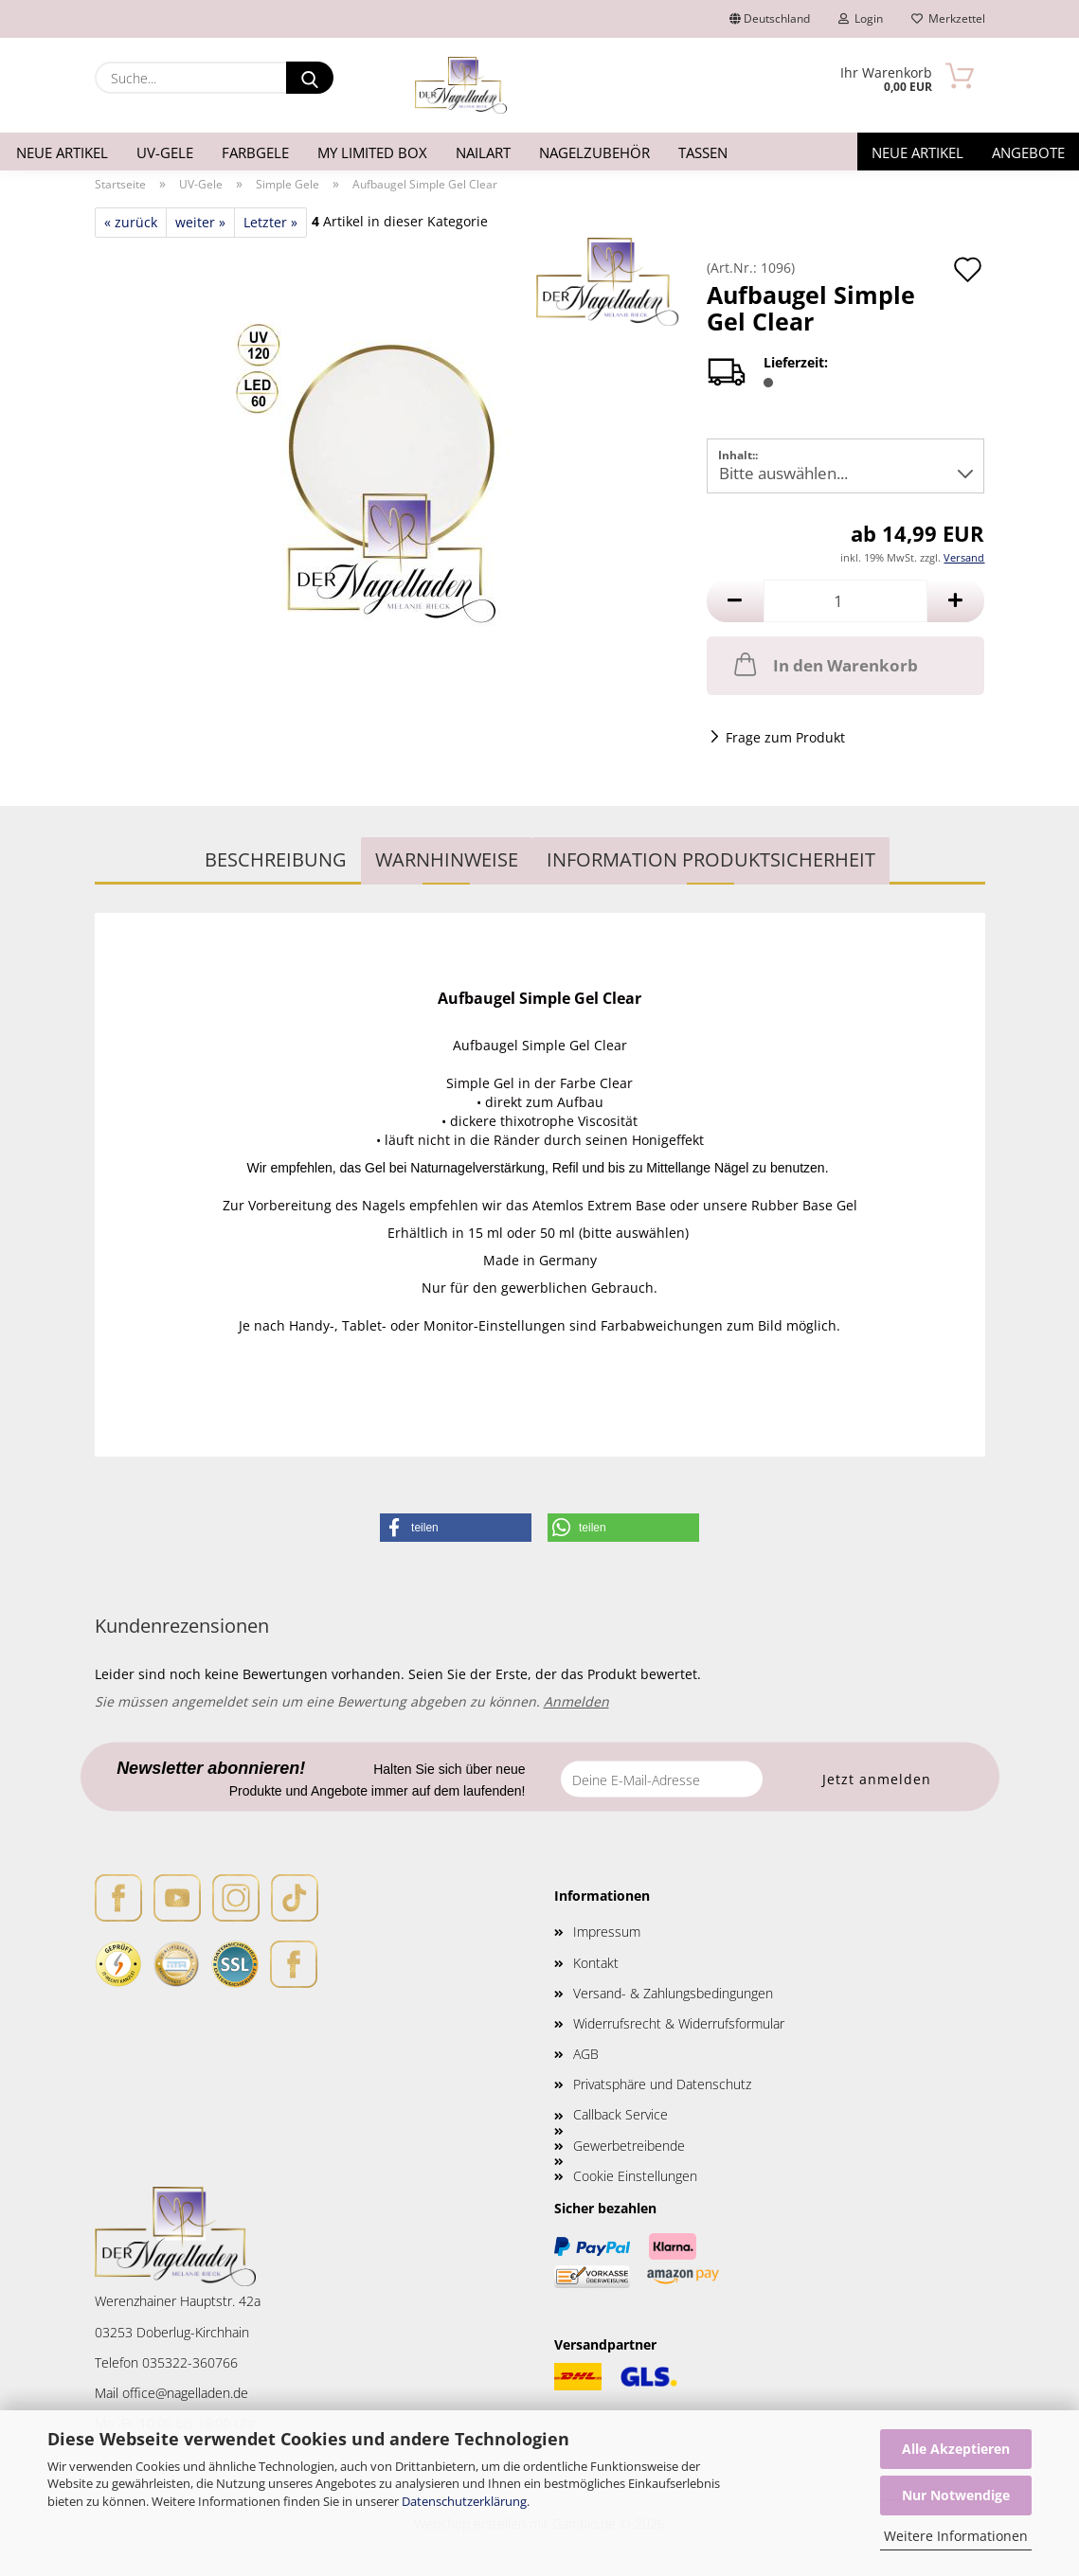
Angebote (1028, 152)
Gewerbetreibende (629, 2146)
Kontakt (596, 1963)
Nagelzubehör (594, 152)
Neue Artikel (62, 152)
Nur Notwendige (956, 2495)
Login (860, 18)
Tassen (703, 152)
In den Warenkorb (824, 664)
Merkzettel (948, 18)
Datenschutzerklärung (464, 2501)
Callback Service (620, 2114)
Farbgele (255, 152)
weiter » (200, 222)
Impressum (606, 1932)
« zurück (130, 222)
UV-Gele (164, 152)
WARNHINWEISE (446, 859)
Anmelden (576, 1701)
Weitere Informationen (956, 2536)
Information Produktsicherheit (711, 859)
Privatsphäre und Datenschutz (662, 2084)
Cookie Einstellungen (635, 2176)
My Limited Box (372, 152)
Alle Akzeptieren (956, 2449)
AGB (586, 2054)
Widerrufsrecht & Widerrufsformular (678, 2023)
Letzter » (270, 222)
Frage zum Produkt (785, 737)
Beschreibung (276, 859)
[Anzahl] (845, 601)
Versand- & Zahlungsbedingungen (673, 1993)
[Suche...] (309, 78)
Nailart (483, 152)
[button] (735, 601)
